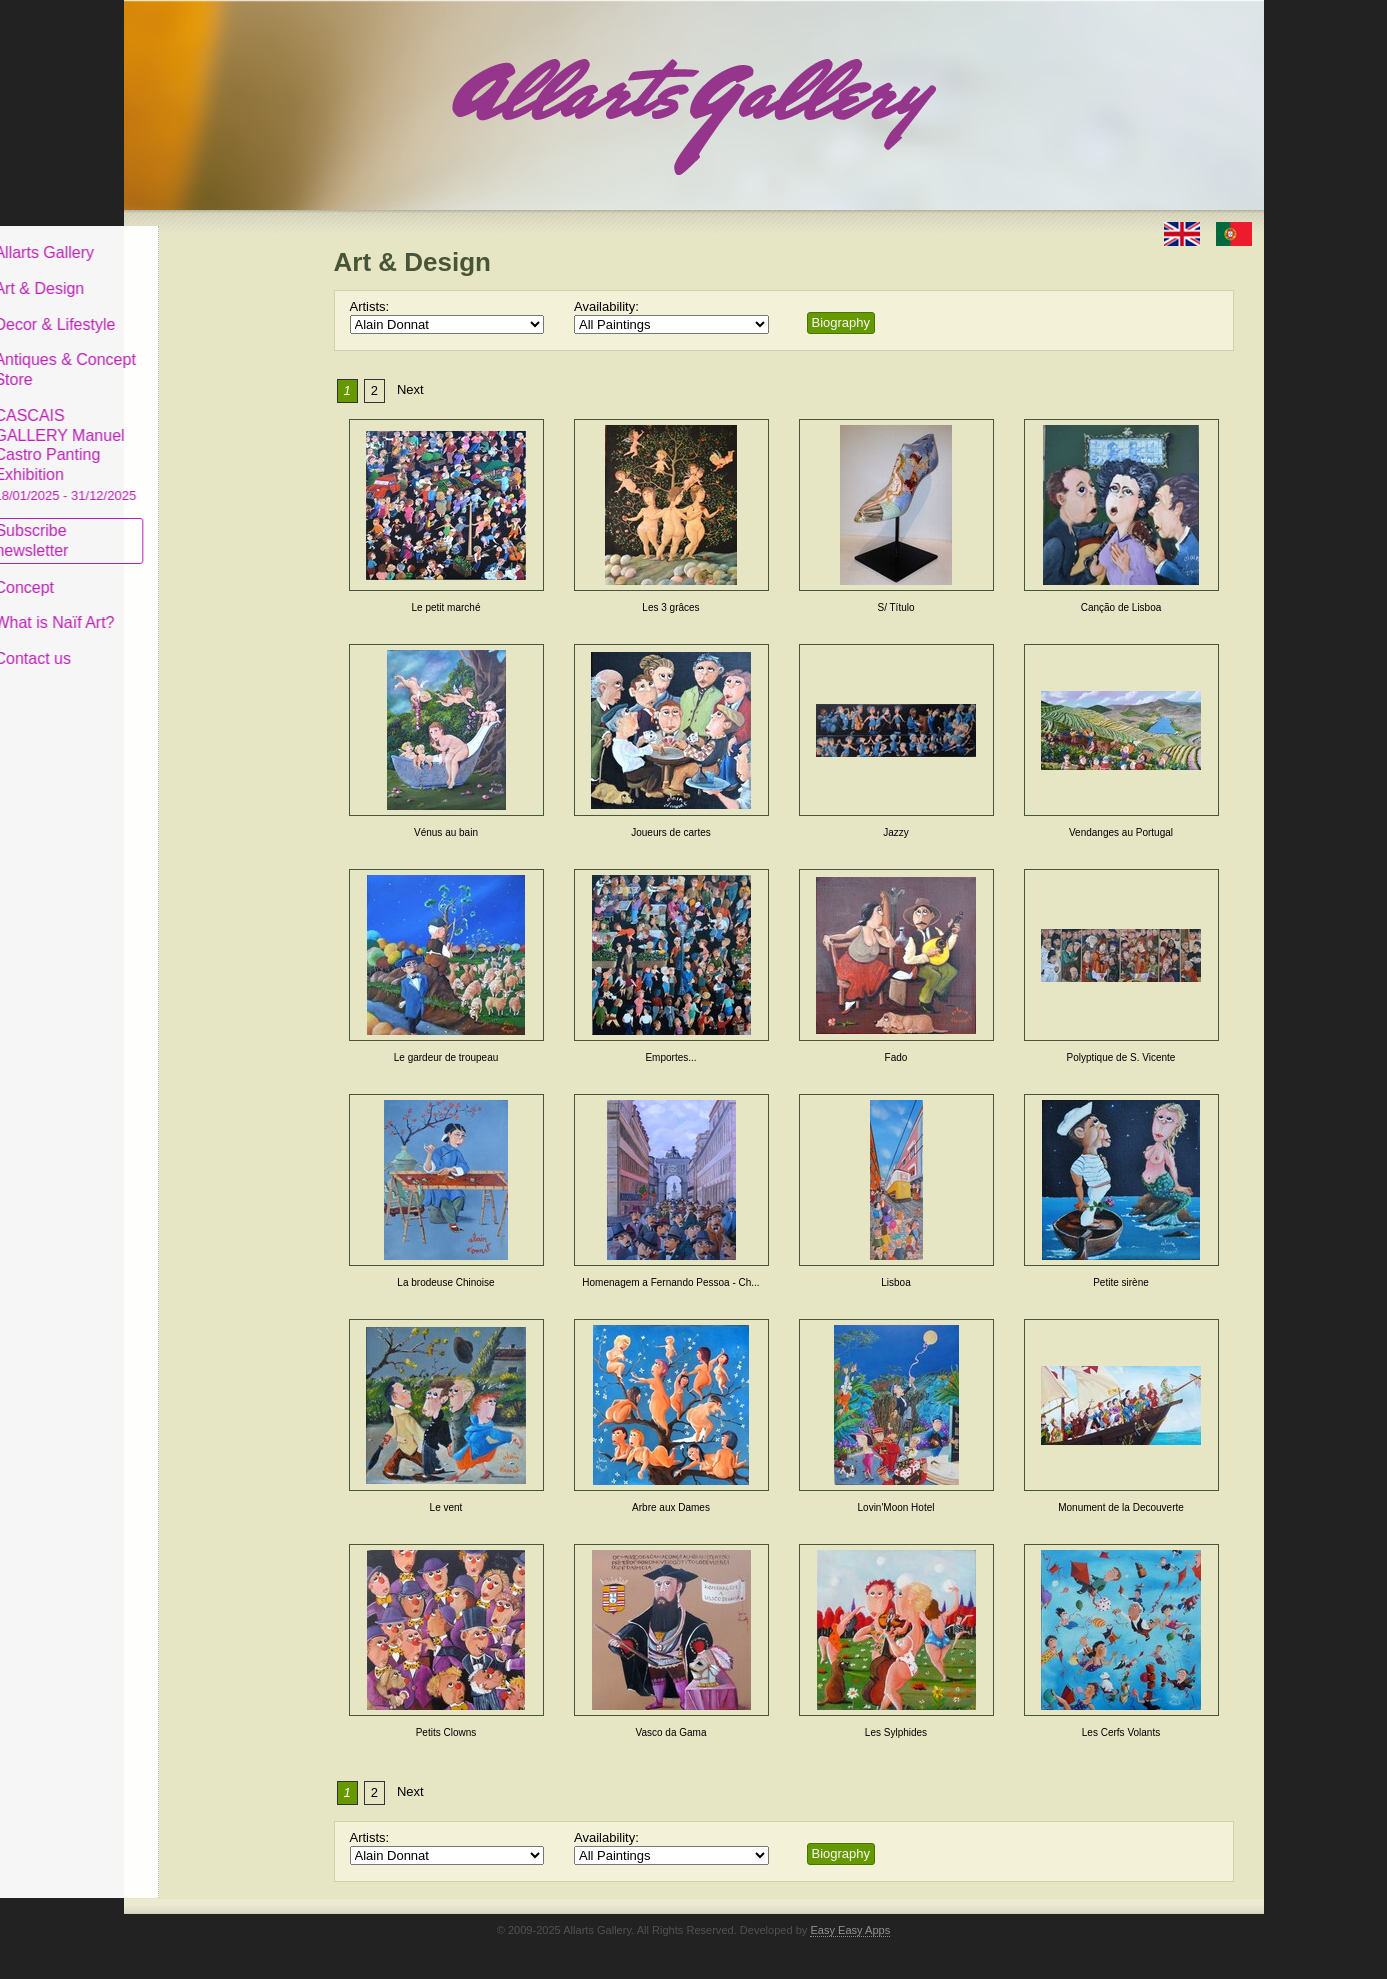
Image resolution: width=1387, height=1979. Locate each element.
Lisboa (895, 1282)
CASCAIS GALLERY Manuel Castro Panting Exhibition (218, 439)
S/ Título (895, 607)
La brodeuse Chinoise (445, 1282)
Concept (177, 571)
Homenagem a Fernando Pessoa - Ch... (670, 1282)
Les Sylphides (896, 1732)
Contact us (185, 643)
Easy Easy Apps (850, 1930)
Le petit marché (446, 607)
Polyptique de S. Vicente (1121, 1057)
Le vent (446, 1507)
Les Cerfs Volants (1121, 1732)
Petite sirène (1121, 1282)
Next (410, 389)
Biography (841, 322)
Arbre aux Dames (671, 1507)
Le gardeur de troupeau (446, 1057)
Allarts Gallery (197, 237)
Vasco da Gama (671, 1732)
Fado (896, 1057)
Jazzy (896, 832)
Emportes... (670, 1057)
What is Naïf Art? (207, 607)
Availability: (606, 306)
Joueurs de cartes (671, 832)
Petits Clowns (446, 1732)
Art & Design (192, 273)
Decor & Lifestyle (207, 308)
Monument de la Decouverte (1121, 1507)
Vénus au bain (446, 832)
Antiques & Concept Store (217, 354)
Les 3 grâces (670, 607)
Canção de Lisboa (1121, 607)
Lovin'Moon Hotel (896, 1507)
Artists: (370, 306)
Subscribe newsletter (184, 525)
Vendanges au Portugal (1121, 832)
